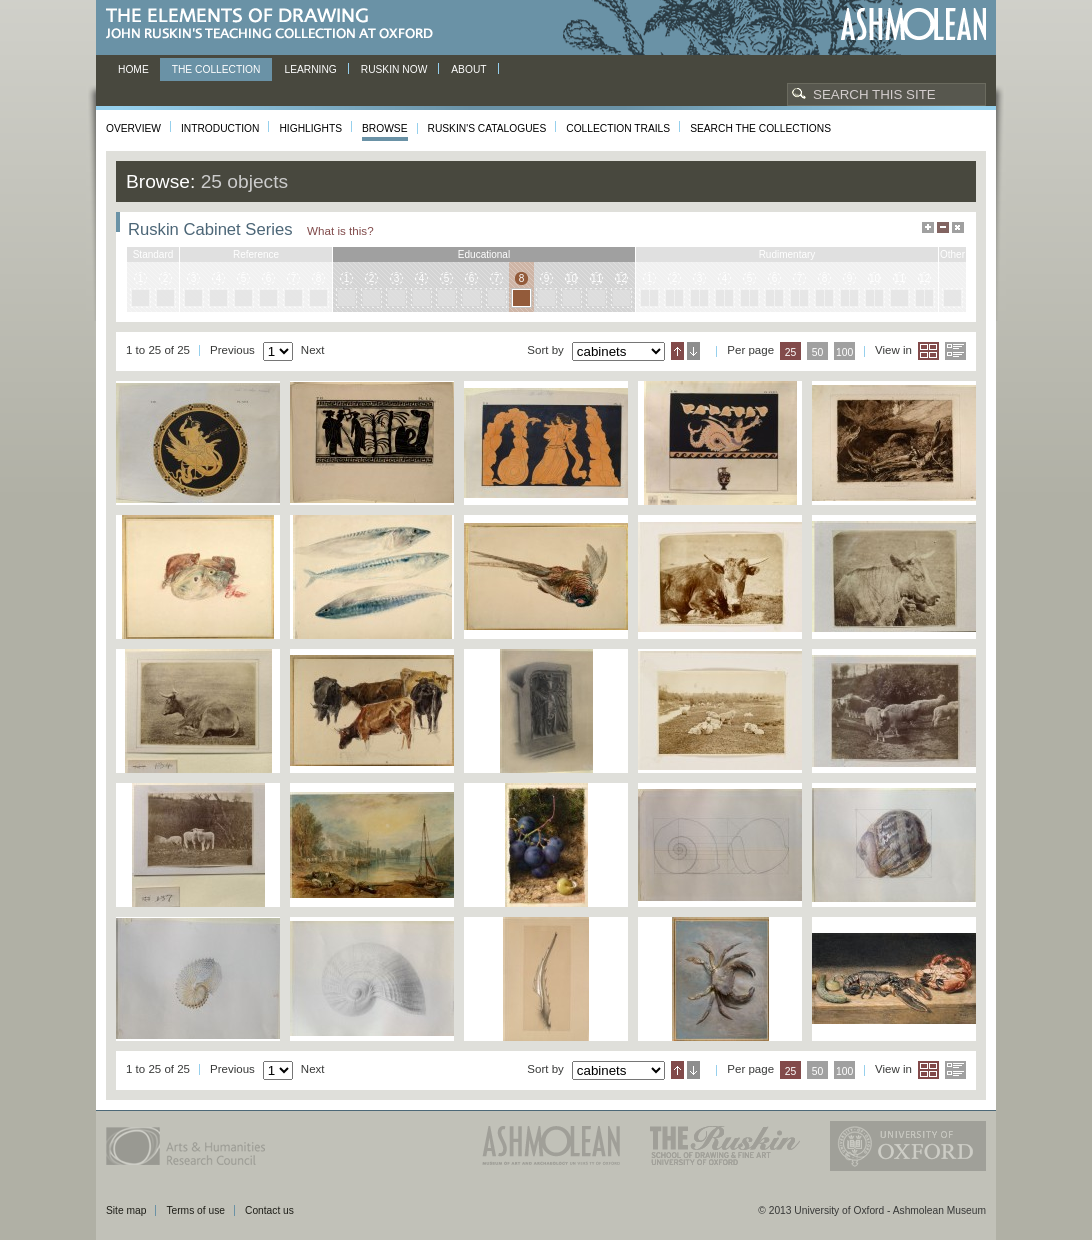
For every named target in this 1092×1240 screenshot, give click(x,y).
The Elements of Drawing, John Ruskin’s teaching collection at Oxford (275, 24)
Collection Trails (618, 128)
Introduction (220, 128)
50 (818, 352)
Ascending (677, 351)
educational (484, 254)
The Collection (216, 69)
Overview (133, 128)
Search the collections (760, 128)
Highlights (310, 128)
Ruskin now (394, 69)
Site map (126, 1210)
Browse (385, 128)
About (468, 69)
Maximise (928, 227)
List (955, 351)
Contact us (269, 1210)
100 (844, 352)
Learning (310, 69)
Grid (928, 351)
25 (791, 352)
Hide (958, 227)
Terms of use (195, 1210)
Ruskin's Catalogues (487, 128)
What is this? (340, 230)
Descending (693, 351)
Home (133, 69)
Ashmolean (913, 24)
